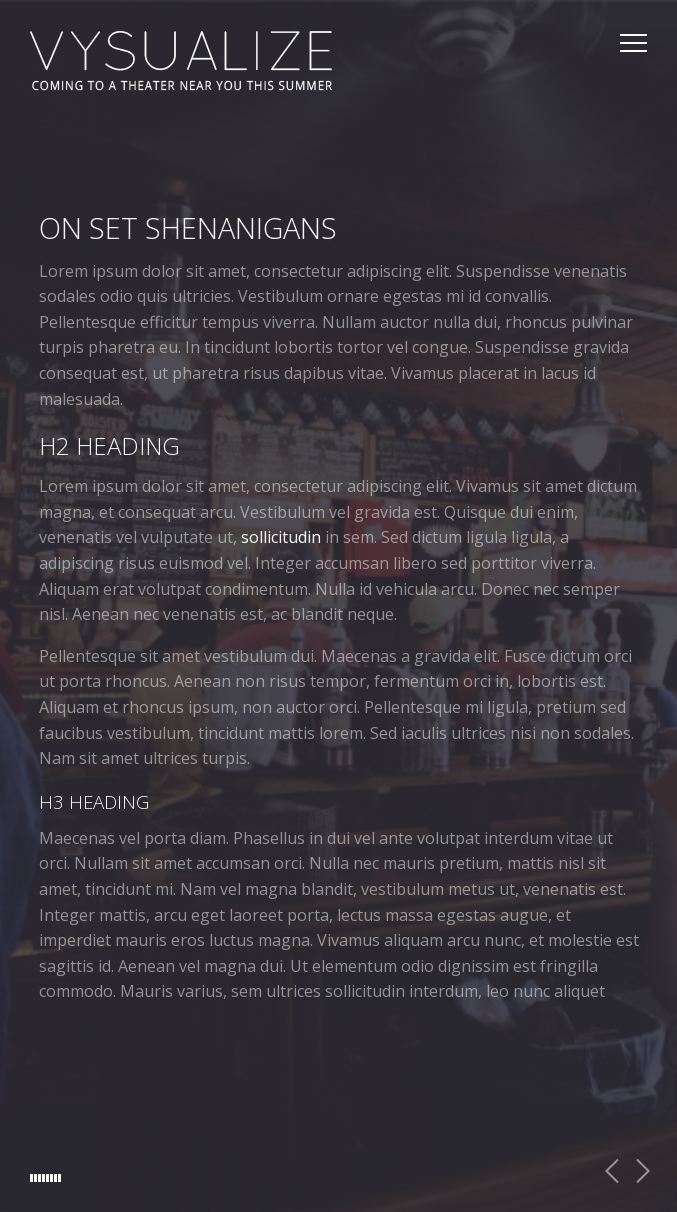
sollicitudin (281, 538)
